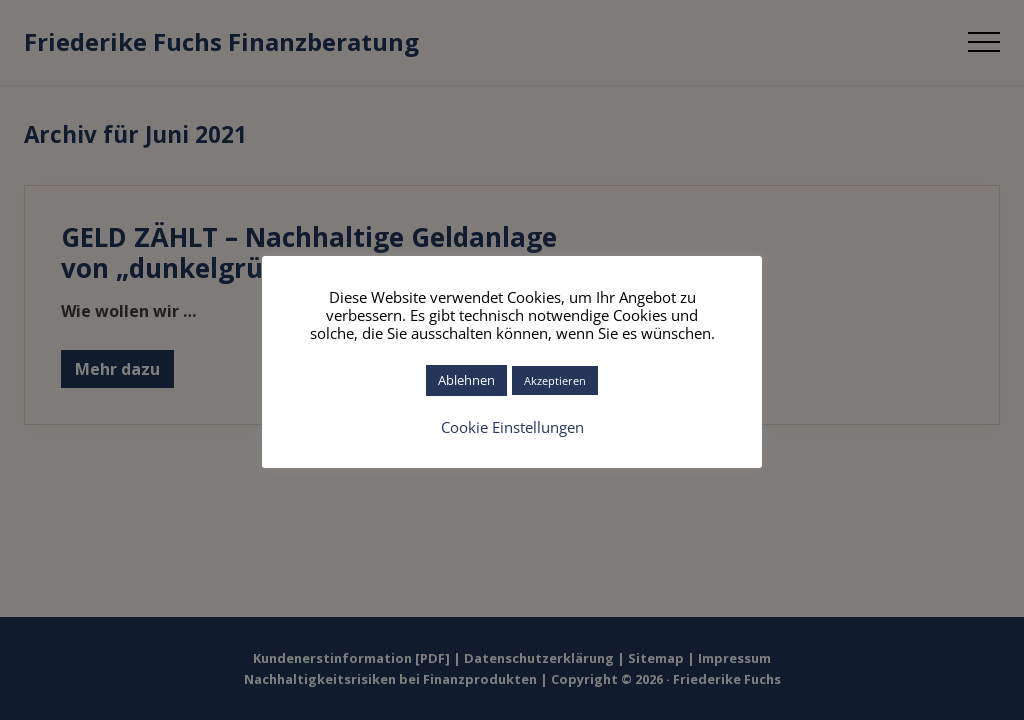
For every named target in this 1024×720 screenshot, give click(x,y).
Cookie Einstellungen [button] (512, 427)
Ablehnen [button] (466, 380)
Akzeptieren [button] (555, 380)
